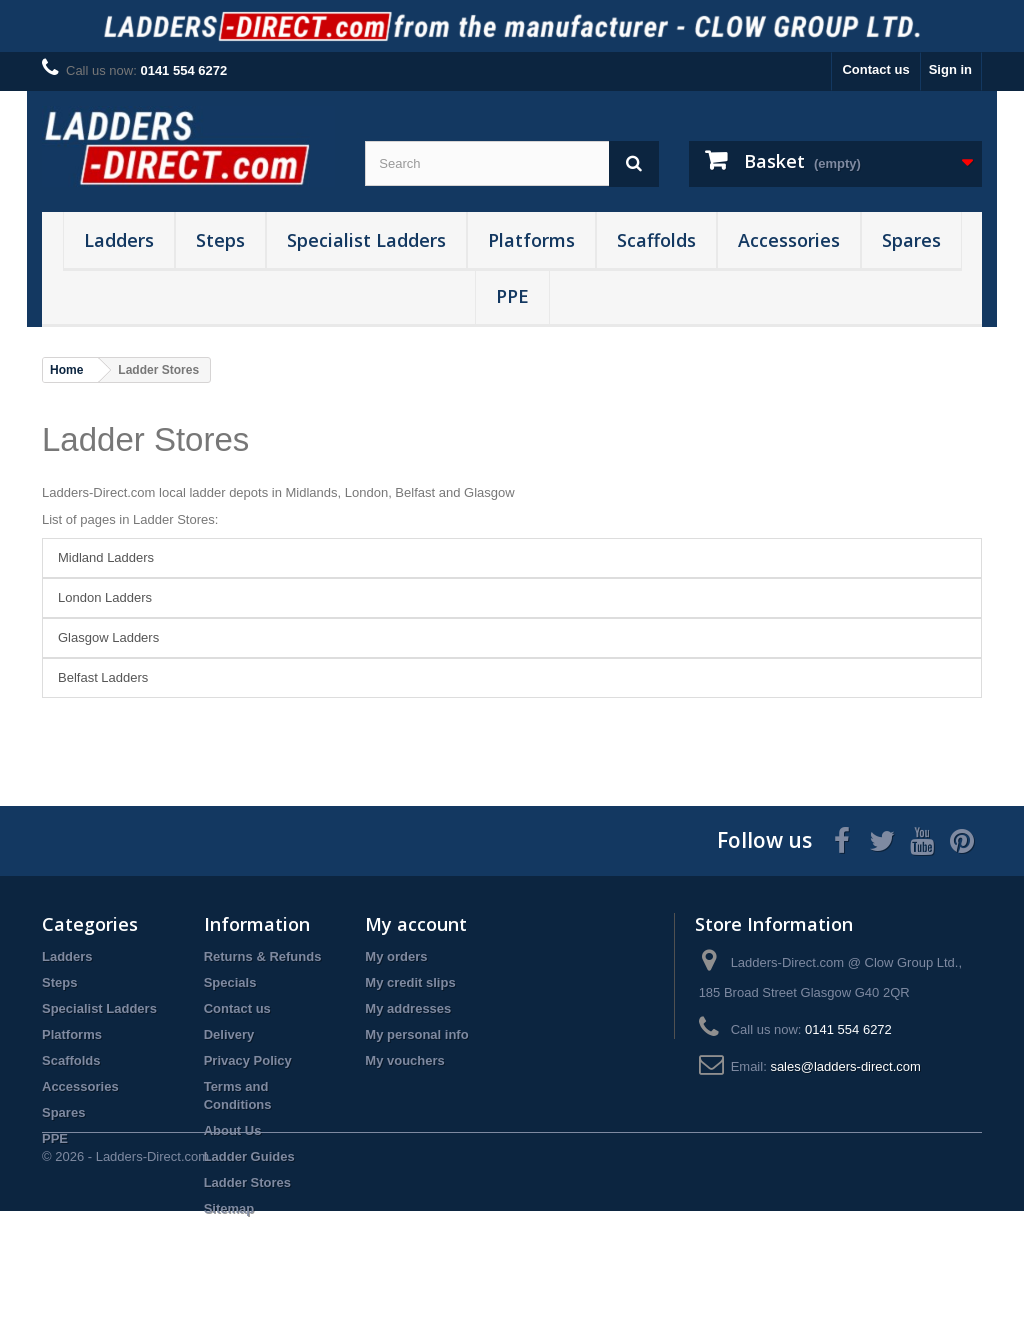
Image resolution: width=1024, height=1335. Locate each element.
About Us (233, 1130)
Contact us (875, 69)
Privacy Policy (248, 1060)
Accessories (789, 240)
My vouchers (404, 1060)
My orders (396, 956)
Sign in (950, 69)
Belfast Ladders (103, 677)
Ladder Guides (249, 1156)
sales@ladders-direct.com (845, 1066)
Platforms (531, 240)
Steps (220, 240)
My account (416, 924)
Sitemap (229, 1208)
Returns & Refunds (263, 956)
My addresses (408, 1008)
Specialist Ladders (366, 240)
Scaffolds (656, 240)
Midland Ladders (106, 557)
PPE (512, 296)
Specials (230, 982)
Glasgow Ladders (108, 637)
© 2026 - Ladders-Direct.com (125, 1280)
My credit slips (410, 982)
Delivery (229, 1034)
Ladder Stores (145, 439)
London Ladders (105, 597)
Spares (911, 240)
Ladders (119, 240)
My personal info (416, 1034)
